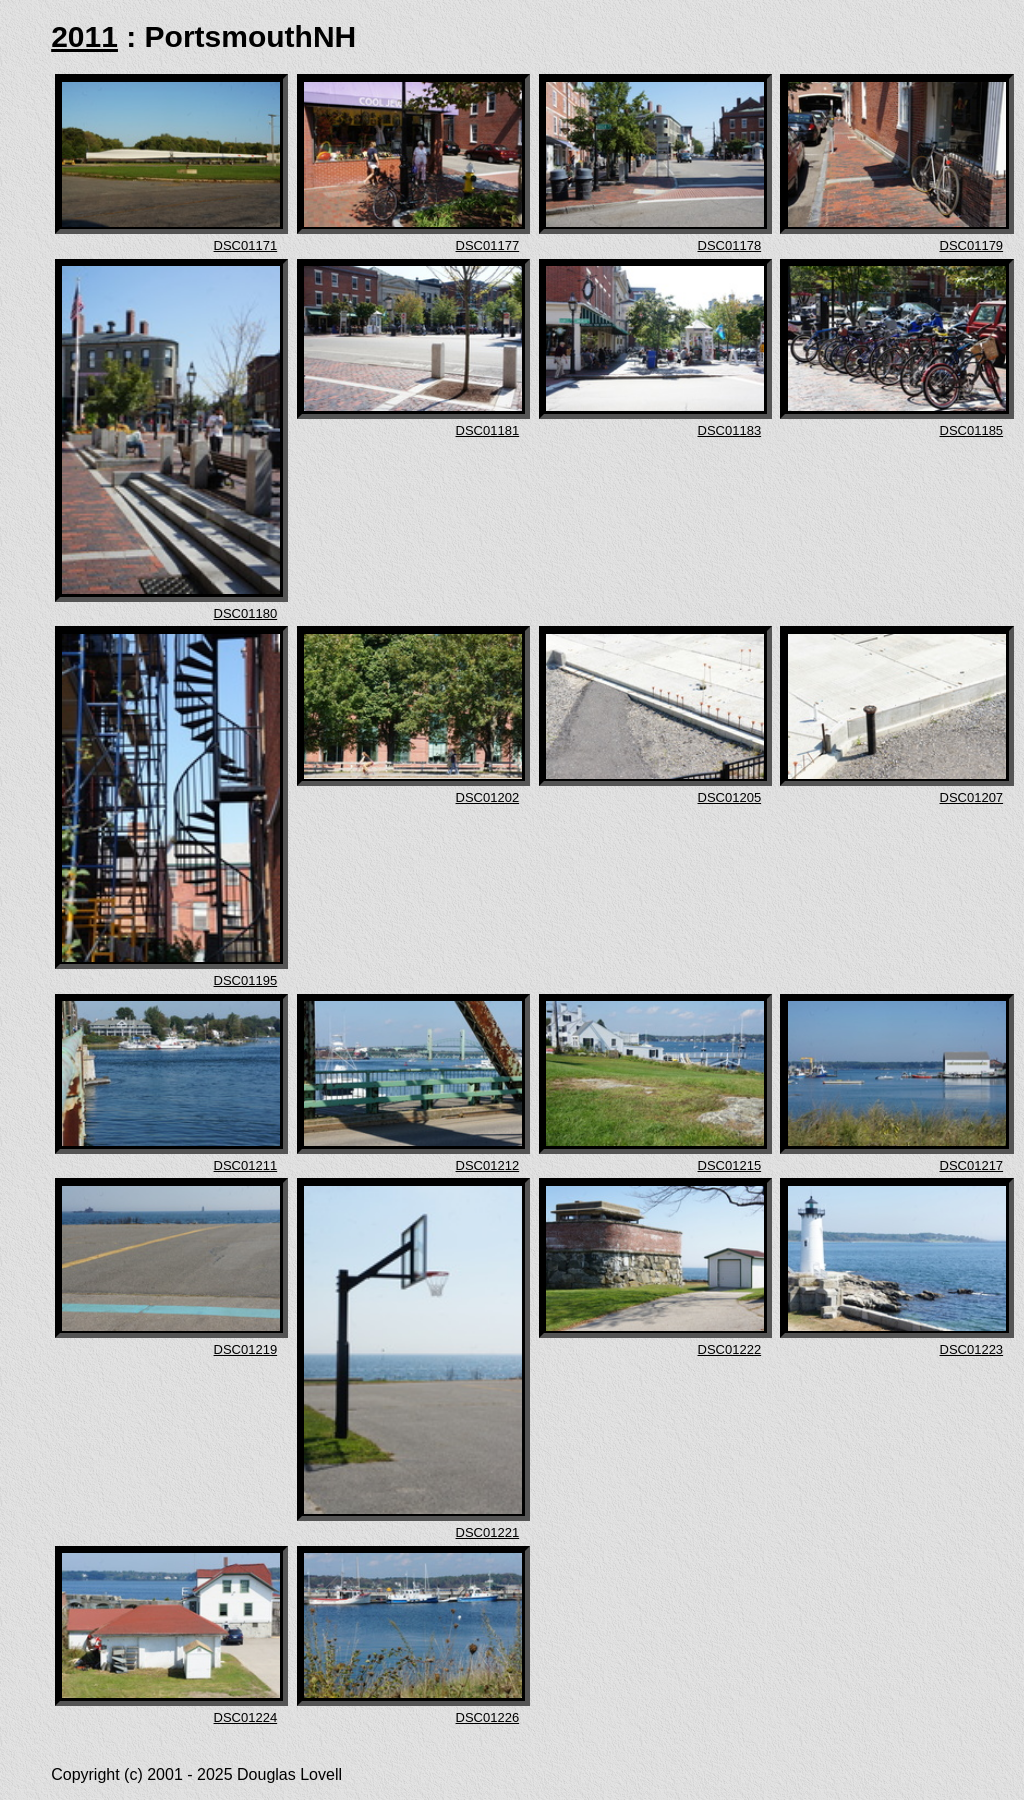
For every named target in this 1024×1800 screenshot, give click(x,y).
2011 (84, 36)
